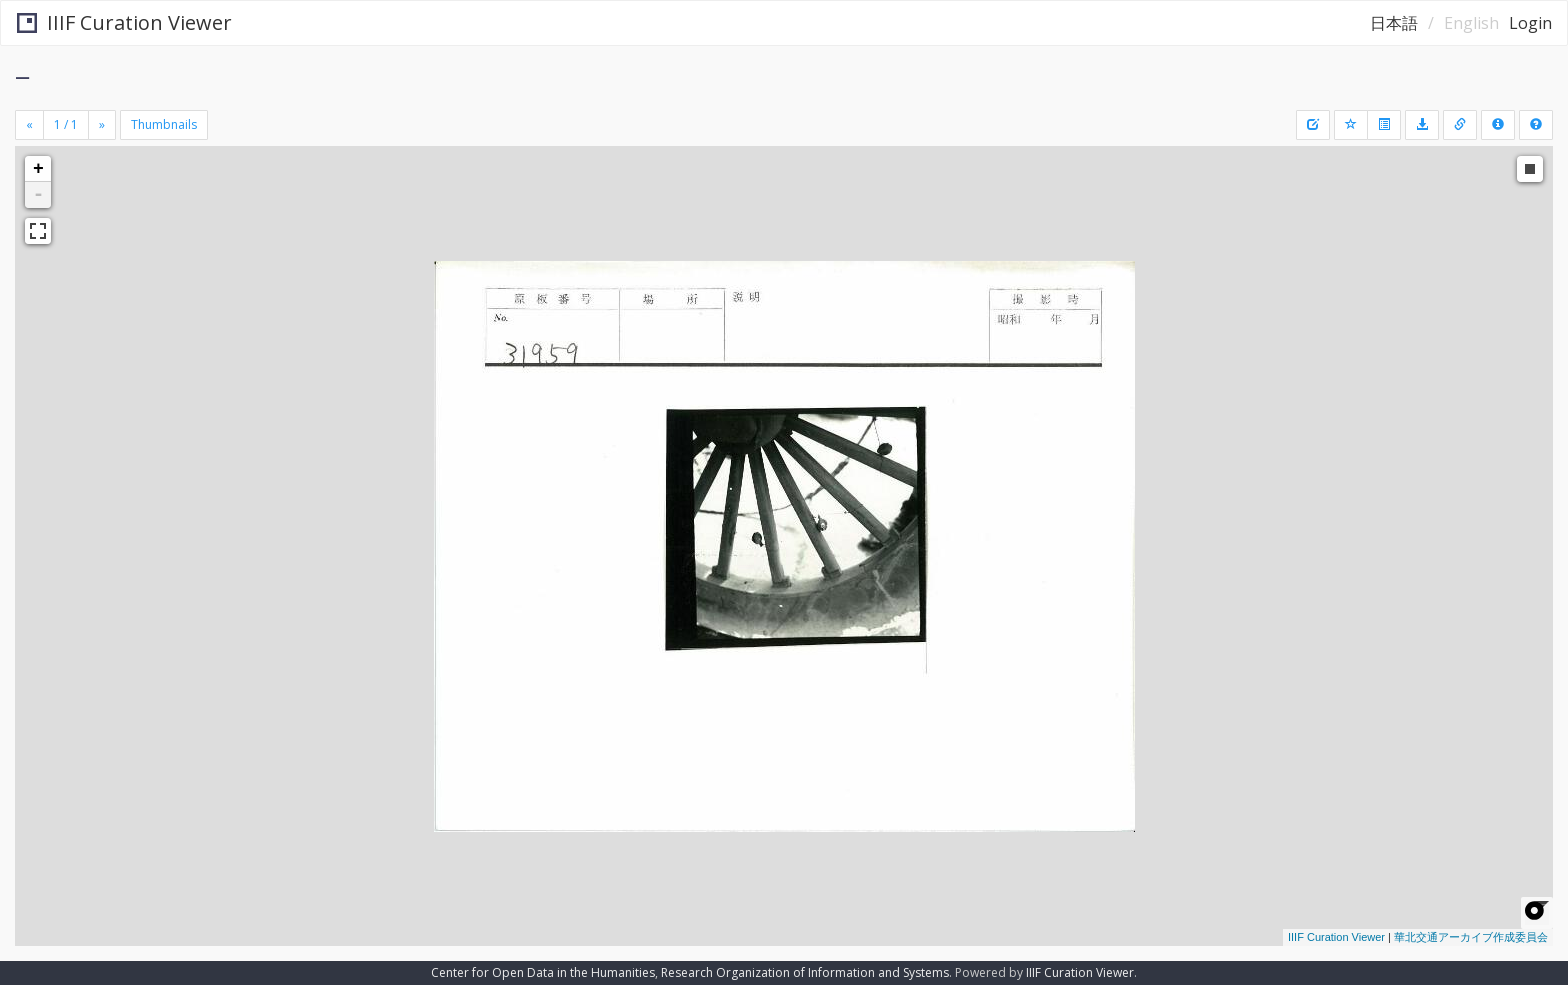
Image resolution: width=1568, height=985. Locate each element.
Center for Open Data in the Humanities (543, 972)
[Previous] (29, 125)
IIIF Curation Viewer (124, 22)
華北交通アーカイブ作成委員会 (1471, 937)
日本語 (1394, 23)
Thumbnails (164, 124)
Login (1530, 23)
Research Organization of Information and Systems (805, 972)
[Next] (102, 125)
